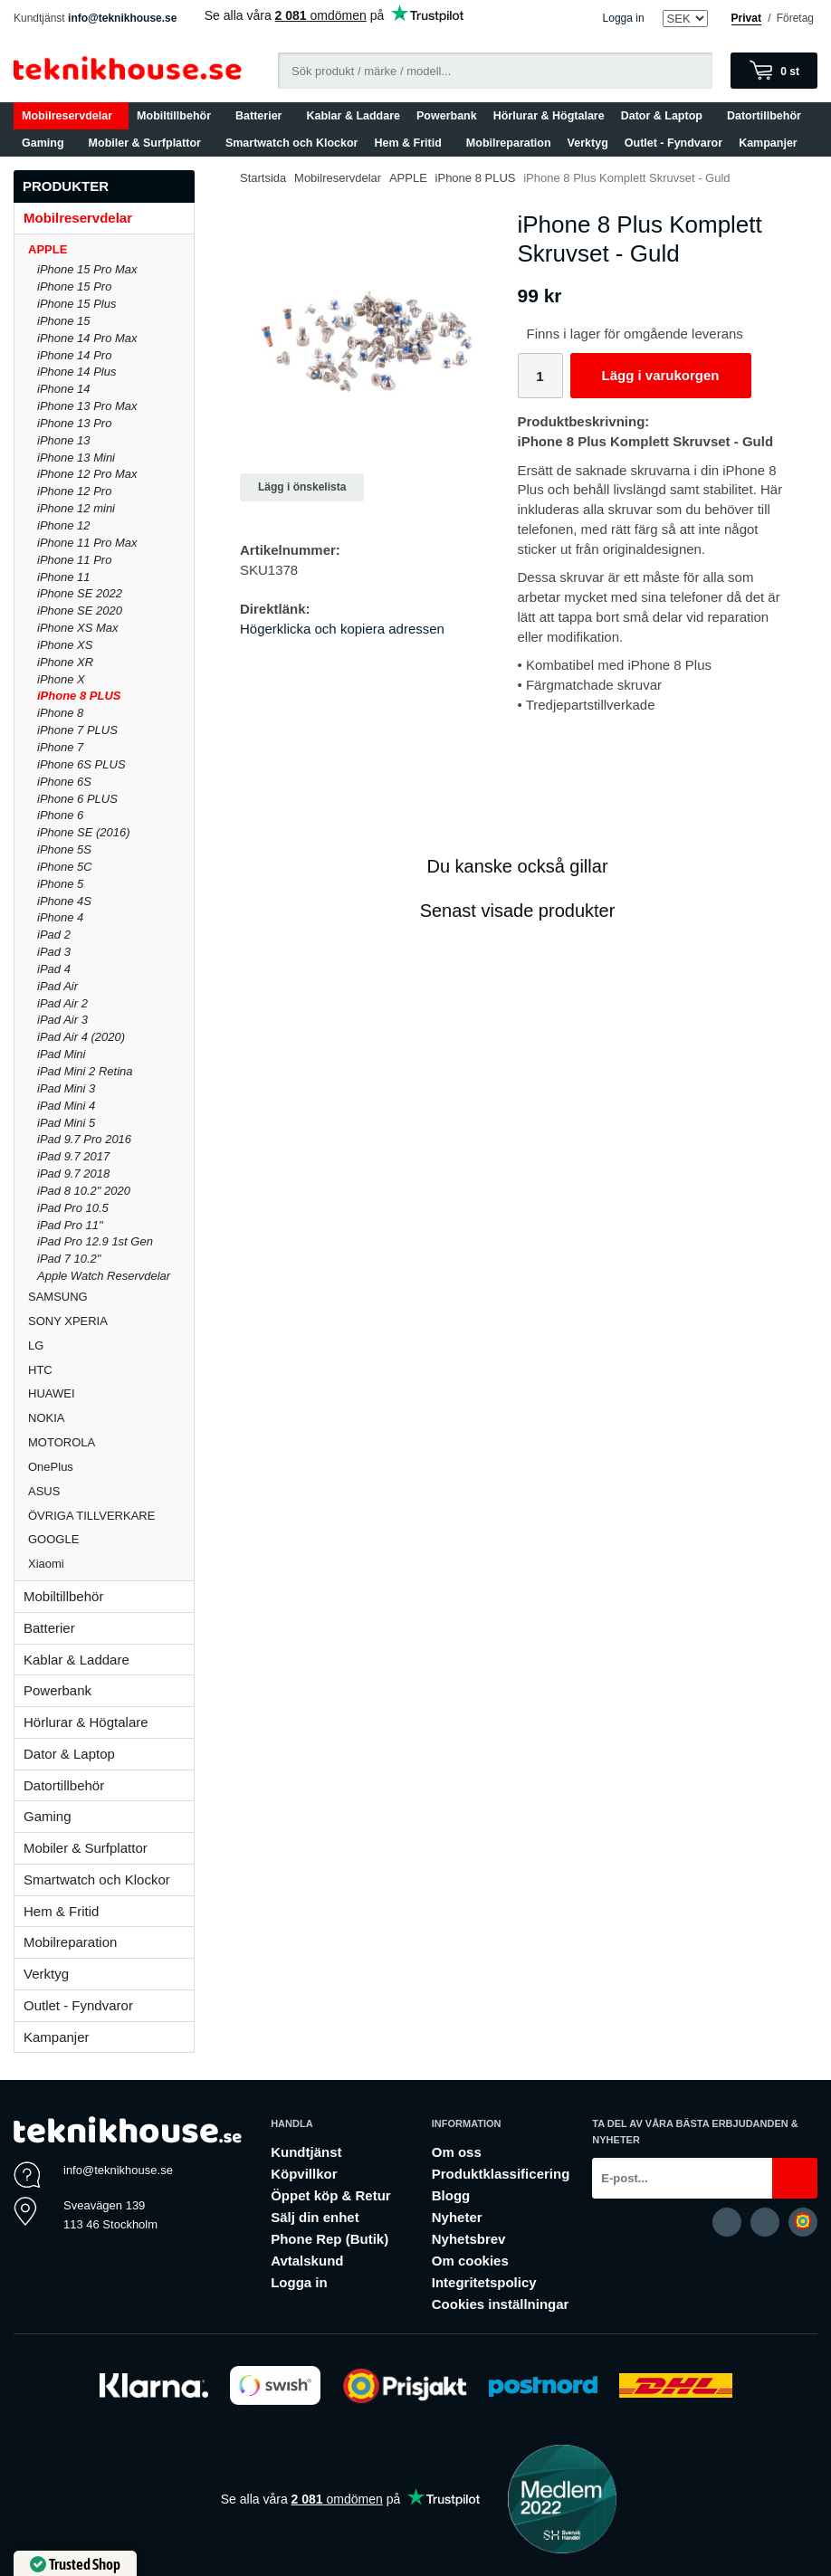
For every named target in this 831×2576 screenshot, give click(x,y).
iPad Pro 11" (70, 1225)
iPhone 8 (60, 713)
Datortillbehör (768, 116)
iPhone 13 (64, 440)
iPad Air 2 (62, 1003)
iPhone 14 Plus (76, 371)
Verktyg (588, 143)
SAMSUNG (111, 1296)
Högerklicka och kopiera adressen (342, 628)
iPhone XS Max (78, 627)
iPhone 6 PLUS (77, 799)
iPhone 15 (64, 321)
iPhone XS (64, 645)
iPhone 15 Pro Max (87, 269)
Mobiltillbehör (178, 116)
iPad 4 (54, 969)
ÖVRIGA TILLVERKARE (111, 1515)
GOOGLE (111, 1539)
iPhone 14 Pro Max (87, 338)
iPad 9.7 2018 (73, 1173)
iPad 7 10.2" (68, 1258)
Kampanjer (768, 143)
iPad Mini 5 (66, 1123)
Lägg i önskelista (302, 487)
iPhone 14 (64, 389)
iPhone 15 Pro (74, 286)
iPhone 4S (64, 901)
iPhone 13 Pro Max (87, 406)
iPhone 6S (64, 781)
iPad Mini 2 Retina (85, 1071)
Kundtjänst (306, 2152)
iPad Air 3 (62, 1019)
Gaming (47, 143)
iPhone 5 (60, 884)
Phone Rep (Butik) (329, 2239)
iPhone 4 (60, 917)
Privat (746, 18)
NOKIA (111, 1418)
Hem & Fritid (412, 143)
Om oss (457, 2152)
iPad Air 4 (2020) (81, 1037)
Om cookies (470, 2260)
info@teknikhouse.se (122, 18)
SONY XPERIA (111, 1321)
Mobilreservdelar (71, 116)
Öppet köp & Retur (331, 2195)
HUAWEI (111, 1393)
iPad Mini (61, 1054)
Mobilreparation (508, 143)
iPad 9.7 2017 (73, 1156)
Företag (795, 18)
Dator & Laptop (666, 116)
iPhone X (61, 679)
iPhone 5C (64, 866)
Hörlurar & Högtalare (549, 116)
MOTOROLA (111, 1442)
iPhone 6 (60, 815)
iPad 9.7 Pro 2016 (84, 1139)
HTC (111, 1370)
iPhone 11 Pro (74, 560)
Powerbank (446, 116)
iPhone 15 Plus (76, 303)
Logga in (624, 18)
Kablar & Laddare (354, 116)
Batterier (262, 116)
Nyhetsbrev (469, 2239)
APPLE (111, 249)
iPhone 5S (64, 849)
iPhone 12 (64, 525)
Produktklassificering (501, 2173)
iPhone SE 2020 (79, 610)
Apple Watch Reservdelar (103, 1276)
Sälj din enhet (315, 2217)
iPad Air (57, 986)
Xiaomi (46, 1563)
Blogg (451, 2195)
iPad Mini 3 (66, 1088)
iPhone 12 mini (76, 508)
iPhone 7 (60, 747)
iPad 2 (54, 934)
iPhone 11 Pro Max (87, 542)
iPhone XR (65, 662)
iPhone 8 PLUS (78, 695)
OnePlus (111, 1467)
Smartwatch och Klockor (291, 143)
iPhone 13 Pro (74, 423)
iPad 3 (54, 952)
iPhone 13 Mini (76, 457)
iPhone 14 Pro (74, 355)
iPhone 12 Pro (74, 491)
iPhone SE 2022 (79, 593)
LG (111, 1345)
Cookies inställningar (500, 2304)
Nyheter (457, 2217)
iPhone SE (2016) (83, 832)
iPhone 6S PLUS (81, 764)
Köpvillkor (304, 2173)
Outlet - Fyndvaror (673, 143)
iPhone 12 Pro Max (87, 474)
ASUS (111, 1491)
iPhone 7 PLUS (77, 730)
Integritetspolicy (484, 2282)
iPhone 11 (64, 577)
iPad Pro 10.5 (73, 1208)
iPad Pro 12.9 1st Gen (95, 1241)
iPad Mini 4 (66, 1105)
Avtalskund (307, 2260)
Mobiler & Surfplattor (149, 143)
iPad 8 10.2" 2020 (83, 1190)
